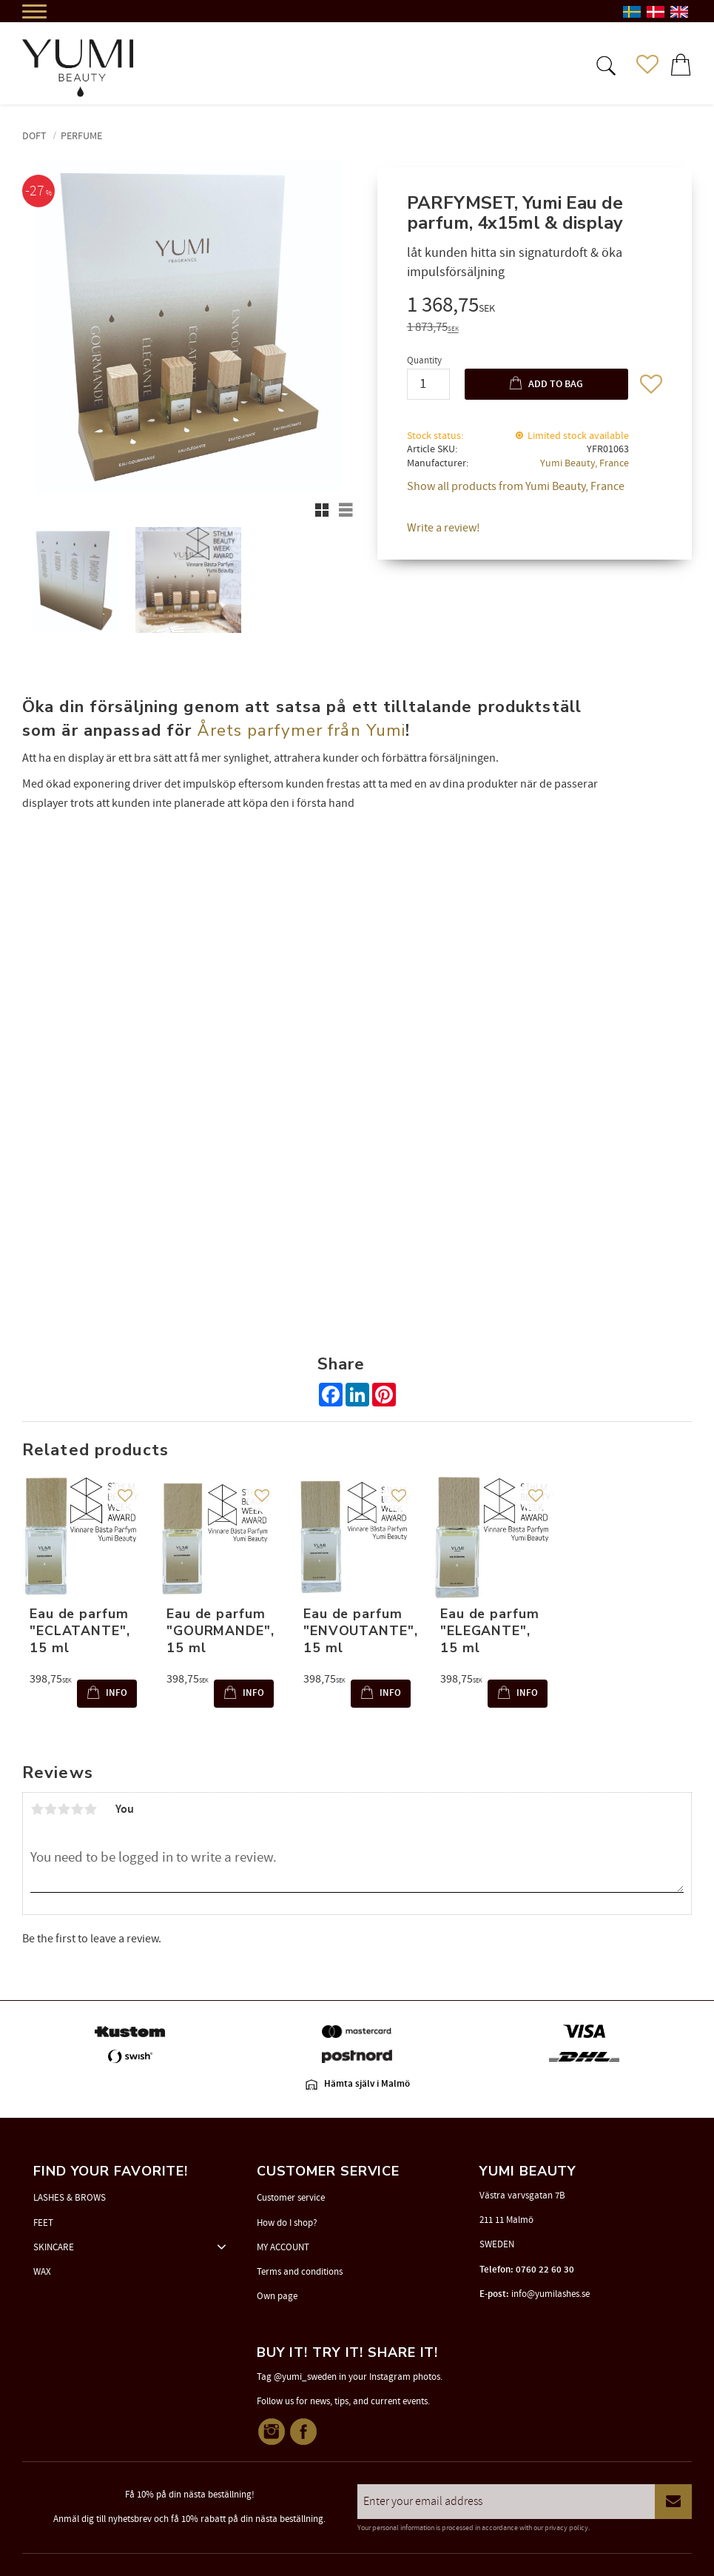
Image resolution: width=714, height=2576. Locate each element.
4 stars (77, 1809)
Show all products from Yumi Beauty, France (515, 486)
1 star (37, 1809)
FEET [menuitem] (43, 2223)
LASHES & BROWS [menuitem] (69, 2198)
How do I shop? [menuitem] (287, 2223)
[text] (534, 307)
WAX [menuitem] (42, 2272)
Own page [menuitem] (277, 2296)
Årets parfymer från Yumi (301, 730)
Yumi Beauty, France (584, 463)
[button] (604, 64)
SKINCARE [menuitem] (53, 2247)
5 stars (90, 1809)
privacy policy (566, 2527)
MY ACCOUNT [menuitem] (283, 2247)
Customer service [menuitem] (291, 2198)
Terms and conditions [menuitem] (300, 2272)
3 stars (63, 1809)
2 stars (50, 1809)
